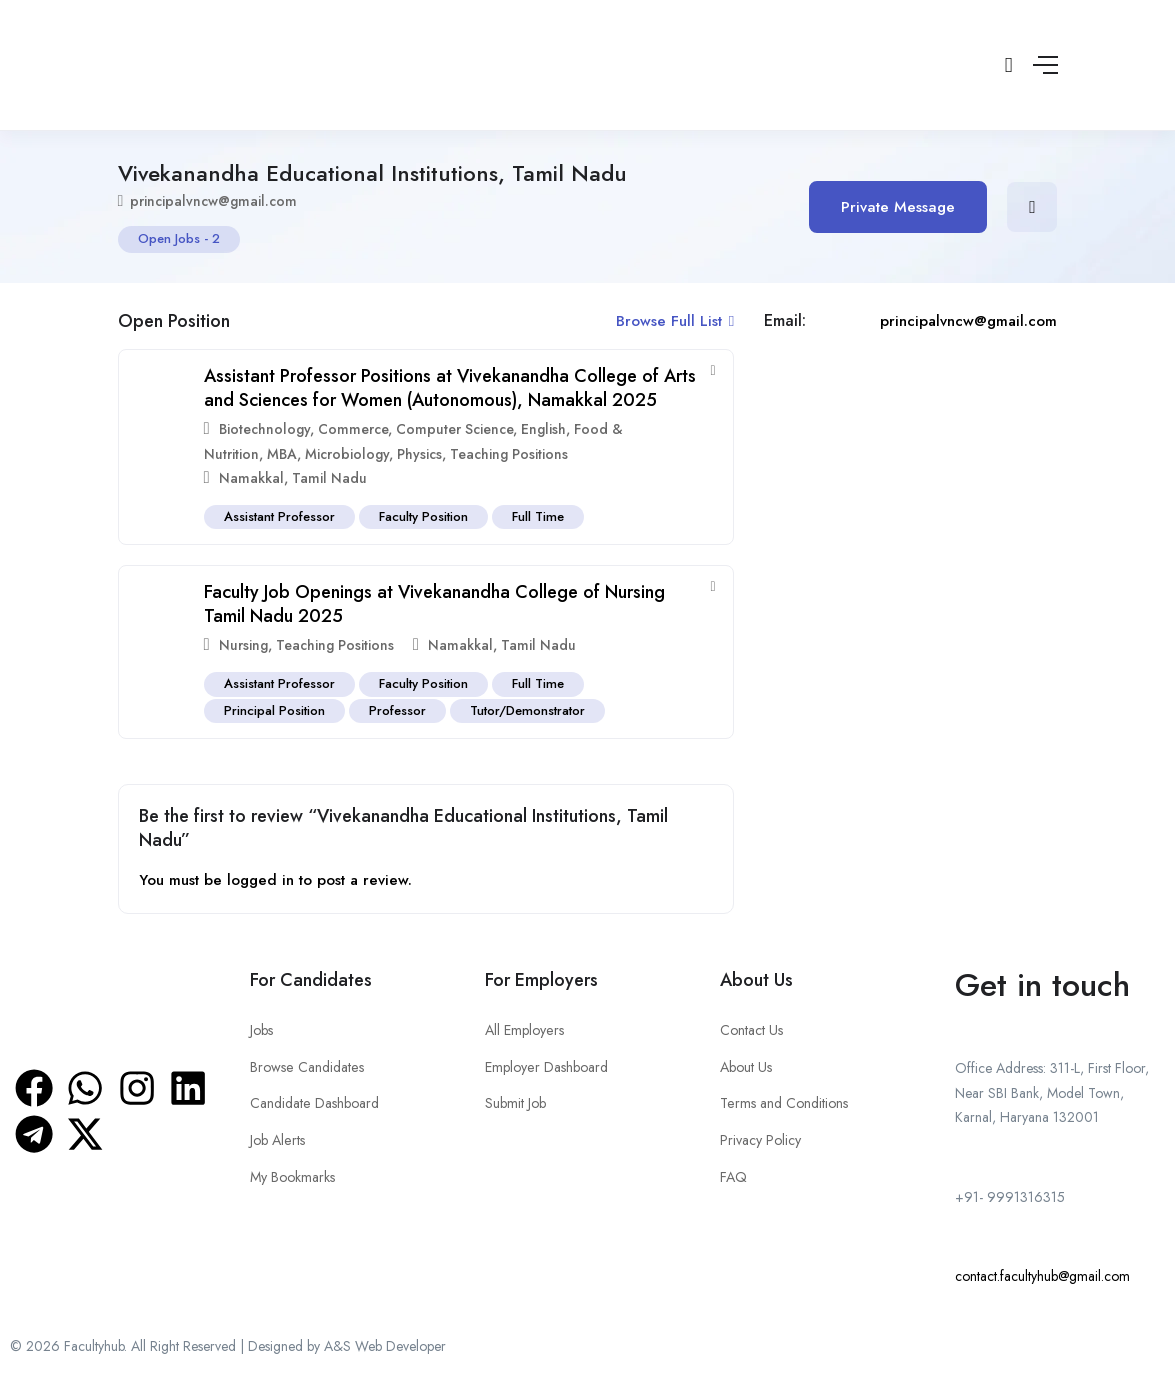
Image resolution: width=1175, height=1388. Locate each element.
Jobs (261, 1030)
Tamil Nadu (329, 478)
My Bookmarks (292, 1176)
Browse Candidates (306, 1066)
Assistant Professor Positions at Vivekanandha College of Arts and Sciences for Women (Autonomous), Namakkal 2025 (450, 387)
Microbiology (347, 454)
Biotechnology (264, 429)
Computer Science (454, 429)
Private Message (899, 207)
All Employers (524, 1030)
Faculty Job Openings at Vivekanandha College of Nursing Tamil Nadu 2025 (434, 603)
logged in (260, 880)
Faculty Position (424, 516)
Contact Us (751, 1030)
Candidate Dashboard (314, 1103)
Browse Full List (675, 321)
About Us (746, 1066)
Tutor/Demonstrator (529, 710)
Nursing (243, 645)
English (543, 429)
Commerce (353, 429)
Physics (419, 454)
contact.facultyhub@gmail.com (1042, 1276)
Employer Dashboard (546, 1066)
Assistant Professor (279, 516)
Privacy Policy (760, 1139)
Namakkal (251, 478)
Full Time (540, 516)
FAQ (733, 1176)
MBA (282, 454)
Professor (398, 710)
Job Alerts (277, 1139)
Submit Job (515, 1103)
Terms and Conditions (783, 1103)
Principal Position (274, 710)
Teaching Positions (509, 454)
